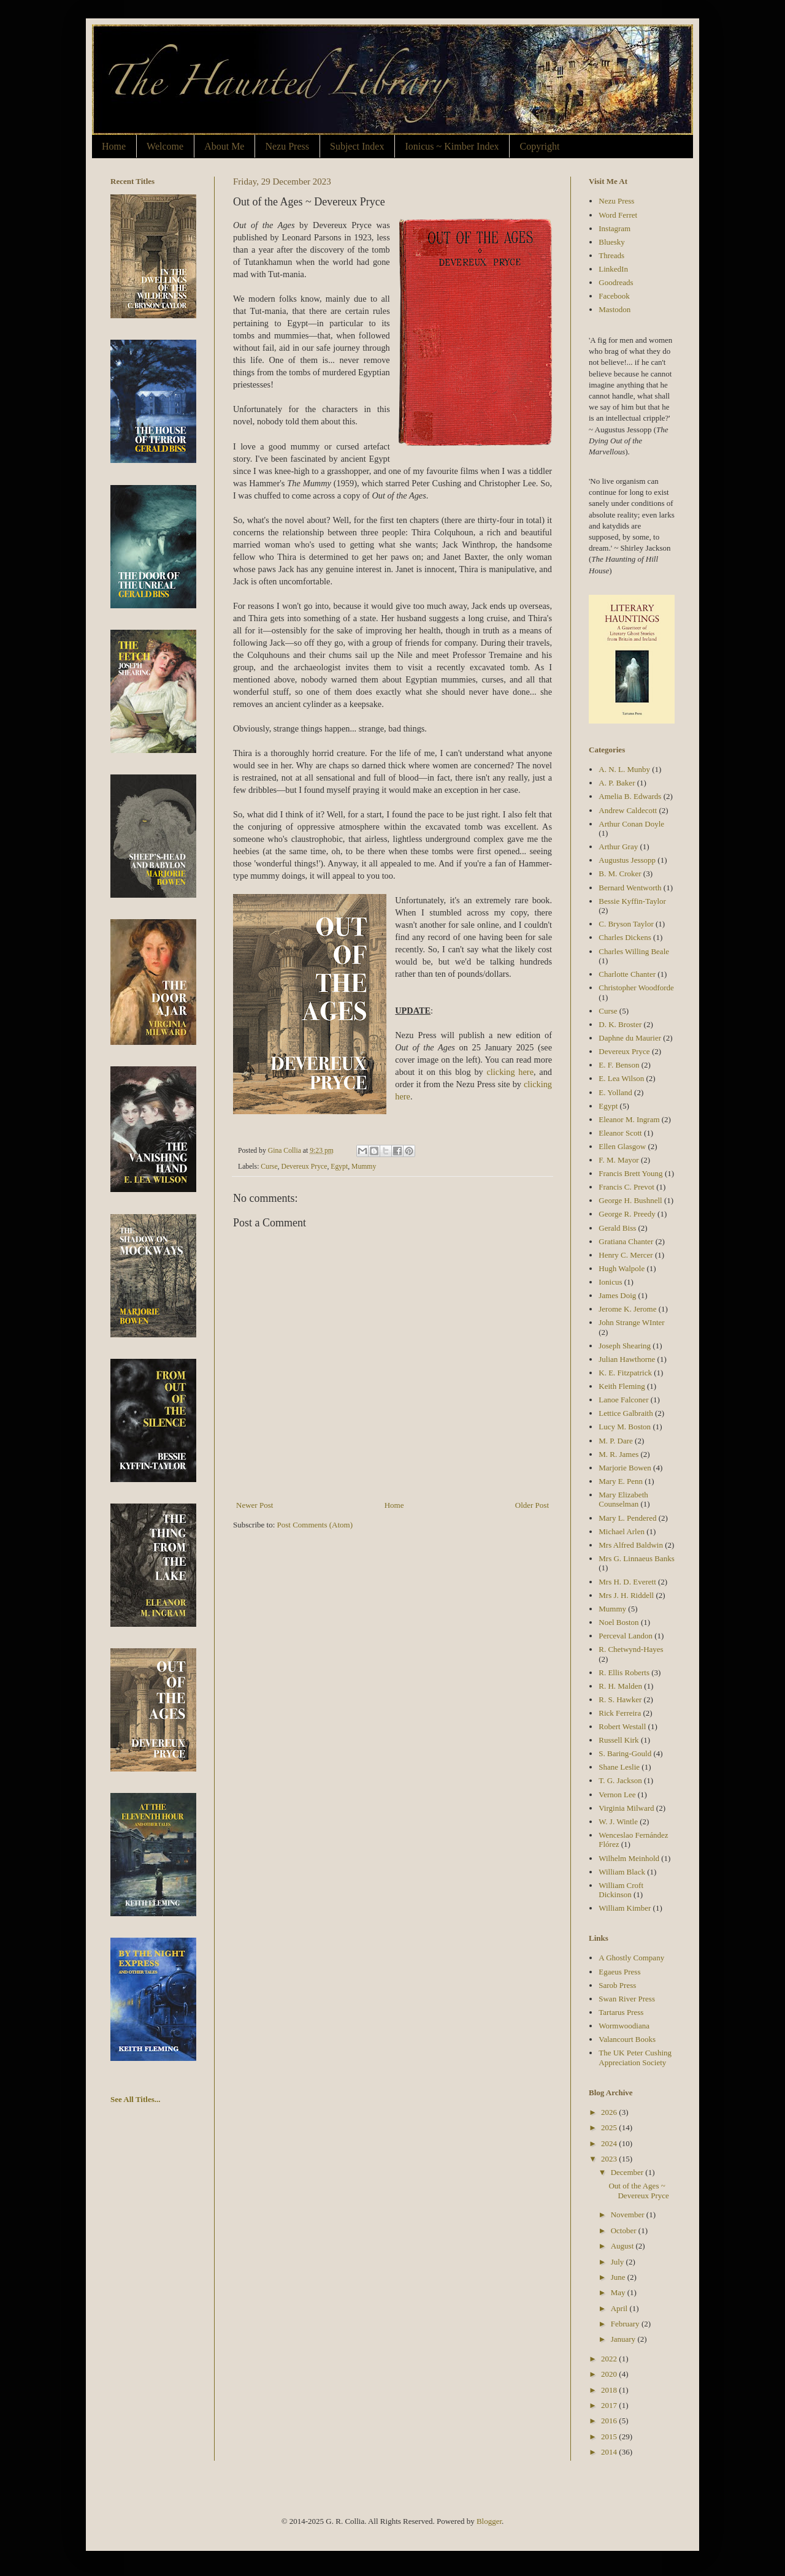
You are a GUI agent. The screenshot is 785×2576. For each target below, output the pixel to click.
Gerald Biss (617, 1228)
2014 (610, 2451)
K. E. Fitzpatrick (625, 1372)
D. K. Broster (620, 1024)
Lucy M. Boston (625, 1426)
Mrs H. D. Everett (627, 1581)
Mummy (363, 1167)
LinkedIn (613, 268)
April (620, 2308)
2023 (610, 2158)
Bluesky (612, 242)
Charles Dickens (625, 937)
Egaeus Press (619, 1971)
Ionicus (610, 1281)
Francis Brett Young (630, 1173)
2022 (610, 2358)
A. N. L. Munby (624, 769)
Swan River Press (627, 1998)
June (619, 2277)
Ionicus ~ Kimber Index (452, 146)
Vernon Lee (617, 1794)
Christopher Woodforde (636, 987)
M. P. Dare (616, 1440)
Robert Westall (622, 1726)
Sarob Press (617, 1985)
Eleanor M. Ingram (629, 1119)
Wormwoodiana (624, 2025)
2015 (610, 2436)
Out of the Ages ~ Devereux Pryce (638, 2190)
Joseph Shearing (625, 1345)
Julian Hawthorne (627, 1359)
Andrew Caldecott (628, 810)
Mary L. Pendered (627, 1518)
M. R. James (618, 1454)
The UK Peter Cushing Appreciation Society (635, 2057)
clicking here (510, 1072)
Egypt (339, 1167)
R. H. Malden (620, 1686)
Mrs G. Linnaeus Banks (637, 1558)
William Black (622, 1871)
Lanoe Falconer (623, 1399)
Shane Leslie (619, 1766)
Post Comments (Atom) (315, 1524)
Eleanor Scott (620, 1132)
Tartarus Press (621, 2012)
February (626, 2323)
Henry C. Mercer (626, 1254)
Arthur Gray (618, 846)
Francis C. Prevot (626, 1186)
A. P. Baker (617, 782)
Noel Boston (618, 1622)
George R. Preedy (627, 1213)
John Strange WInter (631, 1322)
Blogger (489, 2521)
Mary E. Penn (621, 1481)
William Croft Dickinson (621, 1890)
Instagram (614, 228)
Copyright (539, 146)
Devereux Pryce (304, 1167)
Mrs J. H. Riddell (626, 1595)
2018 (610, 2389)
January (624, 2339)
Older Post (532, 1505)
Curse (269, 1167)
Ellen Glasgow (622, 1146)
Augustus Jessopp (627, 860)
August (623, 2245)
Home (114, 146)
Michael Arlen (622, 1531)
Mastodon (614, 309)
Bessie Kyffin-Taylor (632, 901)
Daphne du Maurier (630, 1037)
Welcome (165, 146)
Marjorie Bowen (625, 1467)
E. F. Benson (619, 1064)
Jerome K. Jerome (627, 1308)
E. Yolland (615, 1092)
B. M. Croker (620, 873)
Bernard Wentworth (630, 887)
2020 (610, 2374)
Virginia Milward (626, 1808)
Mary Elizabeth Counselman (623, 1499)
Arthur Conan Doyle (631, 823)
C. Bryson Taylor (626, 923)
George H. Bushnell (630, 1200)
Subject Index (357, 146)
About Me (224, 146)
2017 (610, 2405)
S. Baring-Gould (625, 1753)
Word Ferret (618, 215)
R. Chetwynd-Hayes (631, 1649)
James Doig (617, 1295)
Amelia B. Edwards (630, 796)
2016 (610, 2420)
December (628, 2172)
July (618, 2261)
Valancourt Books (627, 2039)
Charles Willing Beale (634, 951)
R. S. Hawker (620, 1699)
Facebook (614, 295)
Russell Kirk (618, 1740)
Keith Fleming (622, 1386)
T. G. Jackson (620, 1780)
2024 (610, 2143)
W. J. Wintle (618, 1821)
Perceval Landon (626, 1635)
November (628, 2214)
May (619, 2292)
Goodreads (616, 282)
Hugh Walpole (622, 1268)
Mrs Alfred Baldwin (631, 1545)
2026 (610, 2112)
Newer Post (254, 1505)
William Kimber (625, 1908)
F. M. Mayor (618, 1159)
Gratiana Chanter (626, 1241)
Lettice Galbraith (626, 1413)
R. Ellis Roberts (624, 1672)
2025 (610, 2127)
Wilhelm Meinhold (629, 1858)
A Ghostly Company (631, 1957)
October (624, 2230)
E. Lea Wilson (621, 1078)
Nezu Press (287, 146)
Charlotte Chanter (627, 974)
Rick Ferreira (620, 1713)
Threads (611, 255)
